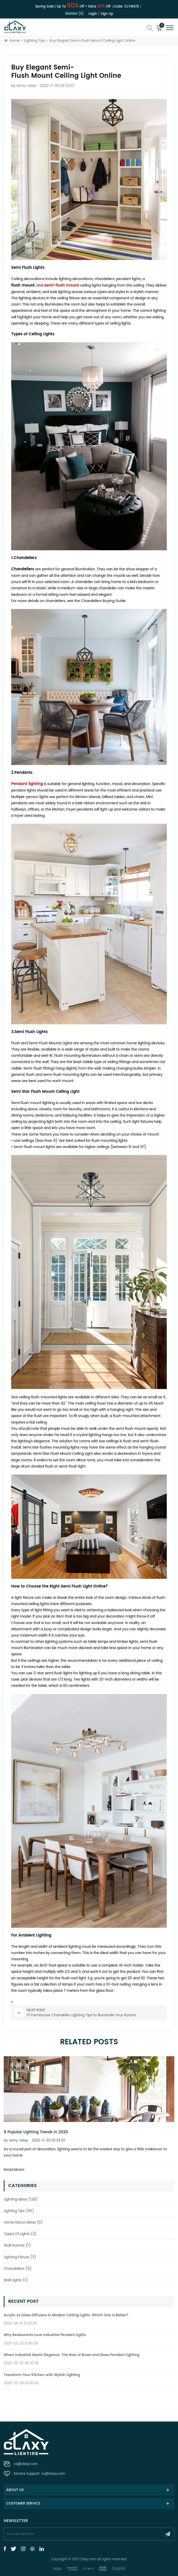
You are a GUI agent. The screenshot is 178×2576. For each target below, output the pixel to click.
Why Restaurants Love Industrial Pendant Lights (45, 2335)
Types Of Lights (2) (20, 2234)
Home (12, 41)
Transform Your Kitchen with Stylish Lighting (42, 2375)
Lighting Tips (34, 41)
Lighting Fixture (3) (20, 2257)
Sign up (107, 13)
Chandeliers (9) (18, 2269)
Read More (14, 2169)
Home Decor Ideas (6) (23, 2222)
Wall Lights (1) (16, 2280)
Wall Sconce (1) (17, 2245)
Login (93, 13)
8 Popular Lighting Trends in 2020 (36, 2132)
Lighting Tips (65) (19, 2211)
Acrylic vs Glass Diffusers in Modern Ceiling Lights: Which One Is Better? (66, 2315)
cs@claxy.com (25, 2464)
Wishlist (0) (74, 13)
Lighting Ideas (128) (21, 2199)
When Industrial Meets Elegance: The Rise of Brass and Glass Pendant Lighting (71, 2355)
